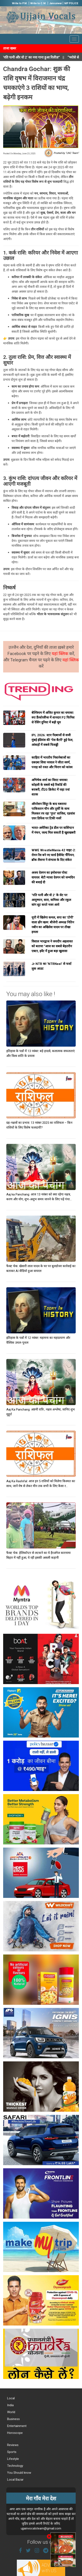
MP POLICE (71, 3)
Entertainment (16, 2426)
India (10, 2405)
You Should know (18, 2473)
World (10, 2412)
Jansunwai (55, 3)
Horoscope (14, 2433)
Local (10, 2398)
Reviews (12, 2445)
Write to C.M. (38, 3)
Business (13, 2419)
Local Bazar (15, 2479)
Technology (14, 2466)
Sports (11, 2452)
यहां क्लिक (60, 653)
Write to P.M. (20, 3)
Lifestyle (12, 2459)
